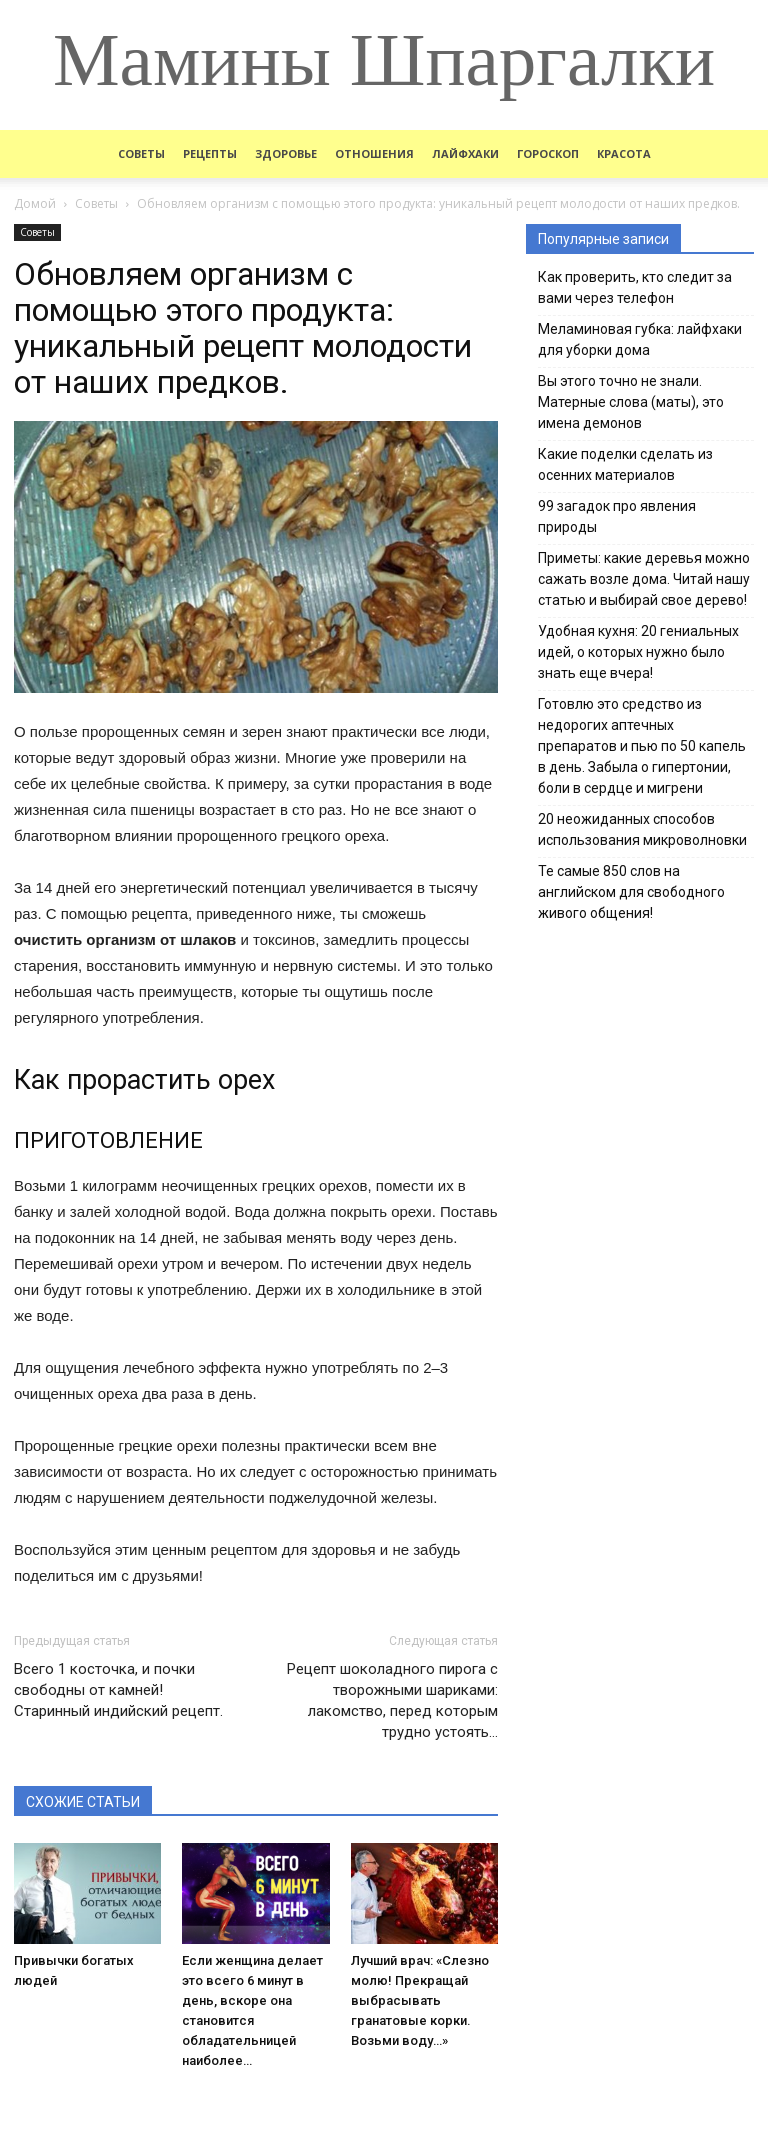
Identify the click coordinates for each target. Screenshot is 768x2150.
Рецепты (210, 153)
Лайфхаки (465, 153)
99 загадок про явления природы (617, 516)
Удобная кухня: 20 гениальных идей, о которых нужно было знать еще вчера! (638, 652)
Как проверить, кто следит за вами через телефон (635, 287)
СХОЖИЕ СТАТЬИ (83, 1802)
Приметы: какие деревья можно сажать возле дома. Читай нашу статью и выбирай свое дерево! (644, 579)
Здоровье (286, 153)
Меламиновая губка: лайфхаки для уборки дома (640, 339)
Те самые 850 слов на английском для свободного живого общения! (631, 892)
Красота (624, 153)
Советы (141, 153)
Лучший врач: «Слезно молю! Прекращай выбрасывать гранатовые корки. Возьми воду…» (420, 2000)
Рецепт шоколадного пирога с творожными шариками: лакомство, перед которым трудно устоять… (392, 1700)
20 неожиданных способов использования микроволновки (642, 829)
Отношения (374, 153)
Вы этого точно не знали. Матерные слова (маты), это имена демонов (631, 402)
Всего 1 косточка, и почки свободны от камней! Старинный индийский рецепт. (118, 1690)
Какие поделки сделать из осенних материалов (625, 464)
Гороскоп (548, 153)
